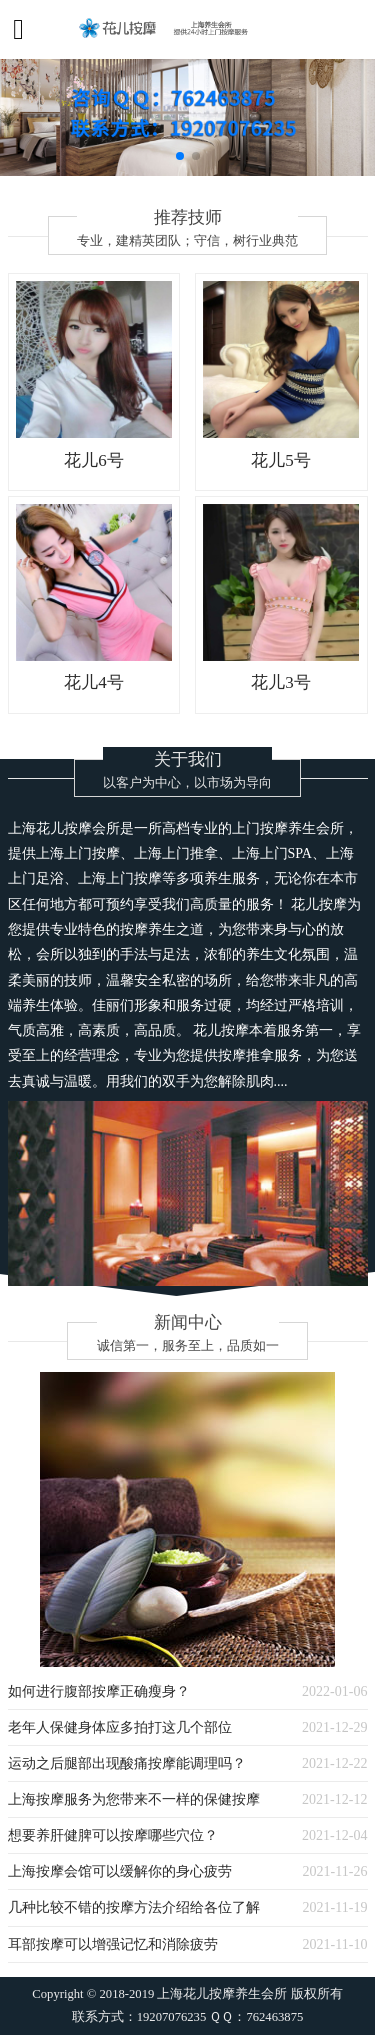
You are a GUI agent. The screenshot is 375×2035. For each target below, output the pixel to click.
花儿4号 (93, 682)
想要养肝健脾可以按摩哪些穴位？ (113, 1835)
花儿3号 (280, 682)
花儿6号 (93, 460)
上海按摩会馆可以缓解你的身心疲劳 (120, 1871)
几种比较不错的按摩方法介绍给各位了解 (134, 1907)
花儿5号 (280, 460)
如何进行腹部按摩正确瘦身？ (99, 1691)
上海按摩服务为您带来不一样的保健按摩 (134, 1799)
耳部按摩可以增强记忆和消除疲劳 (113, 1944)
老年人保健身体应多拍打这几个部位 (120, 1727)
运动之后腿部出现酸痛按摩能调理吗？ (127, 1763)
